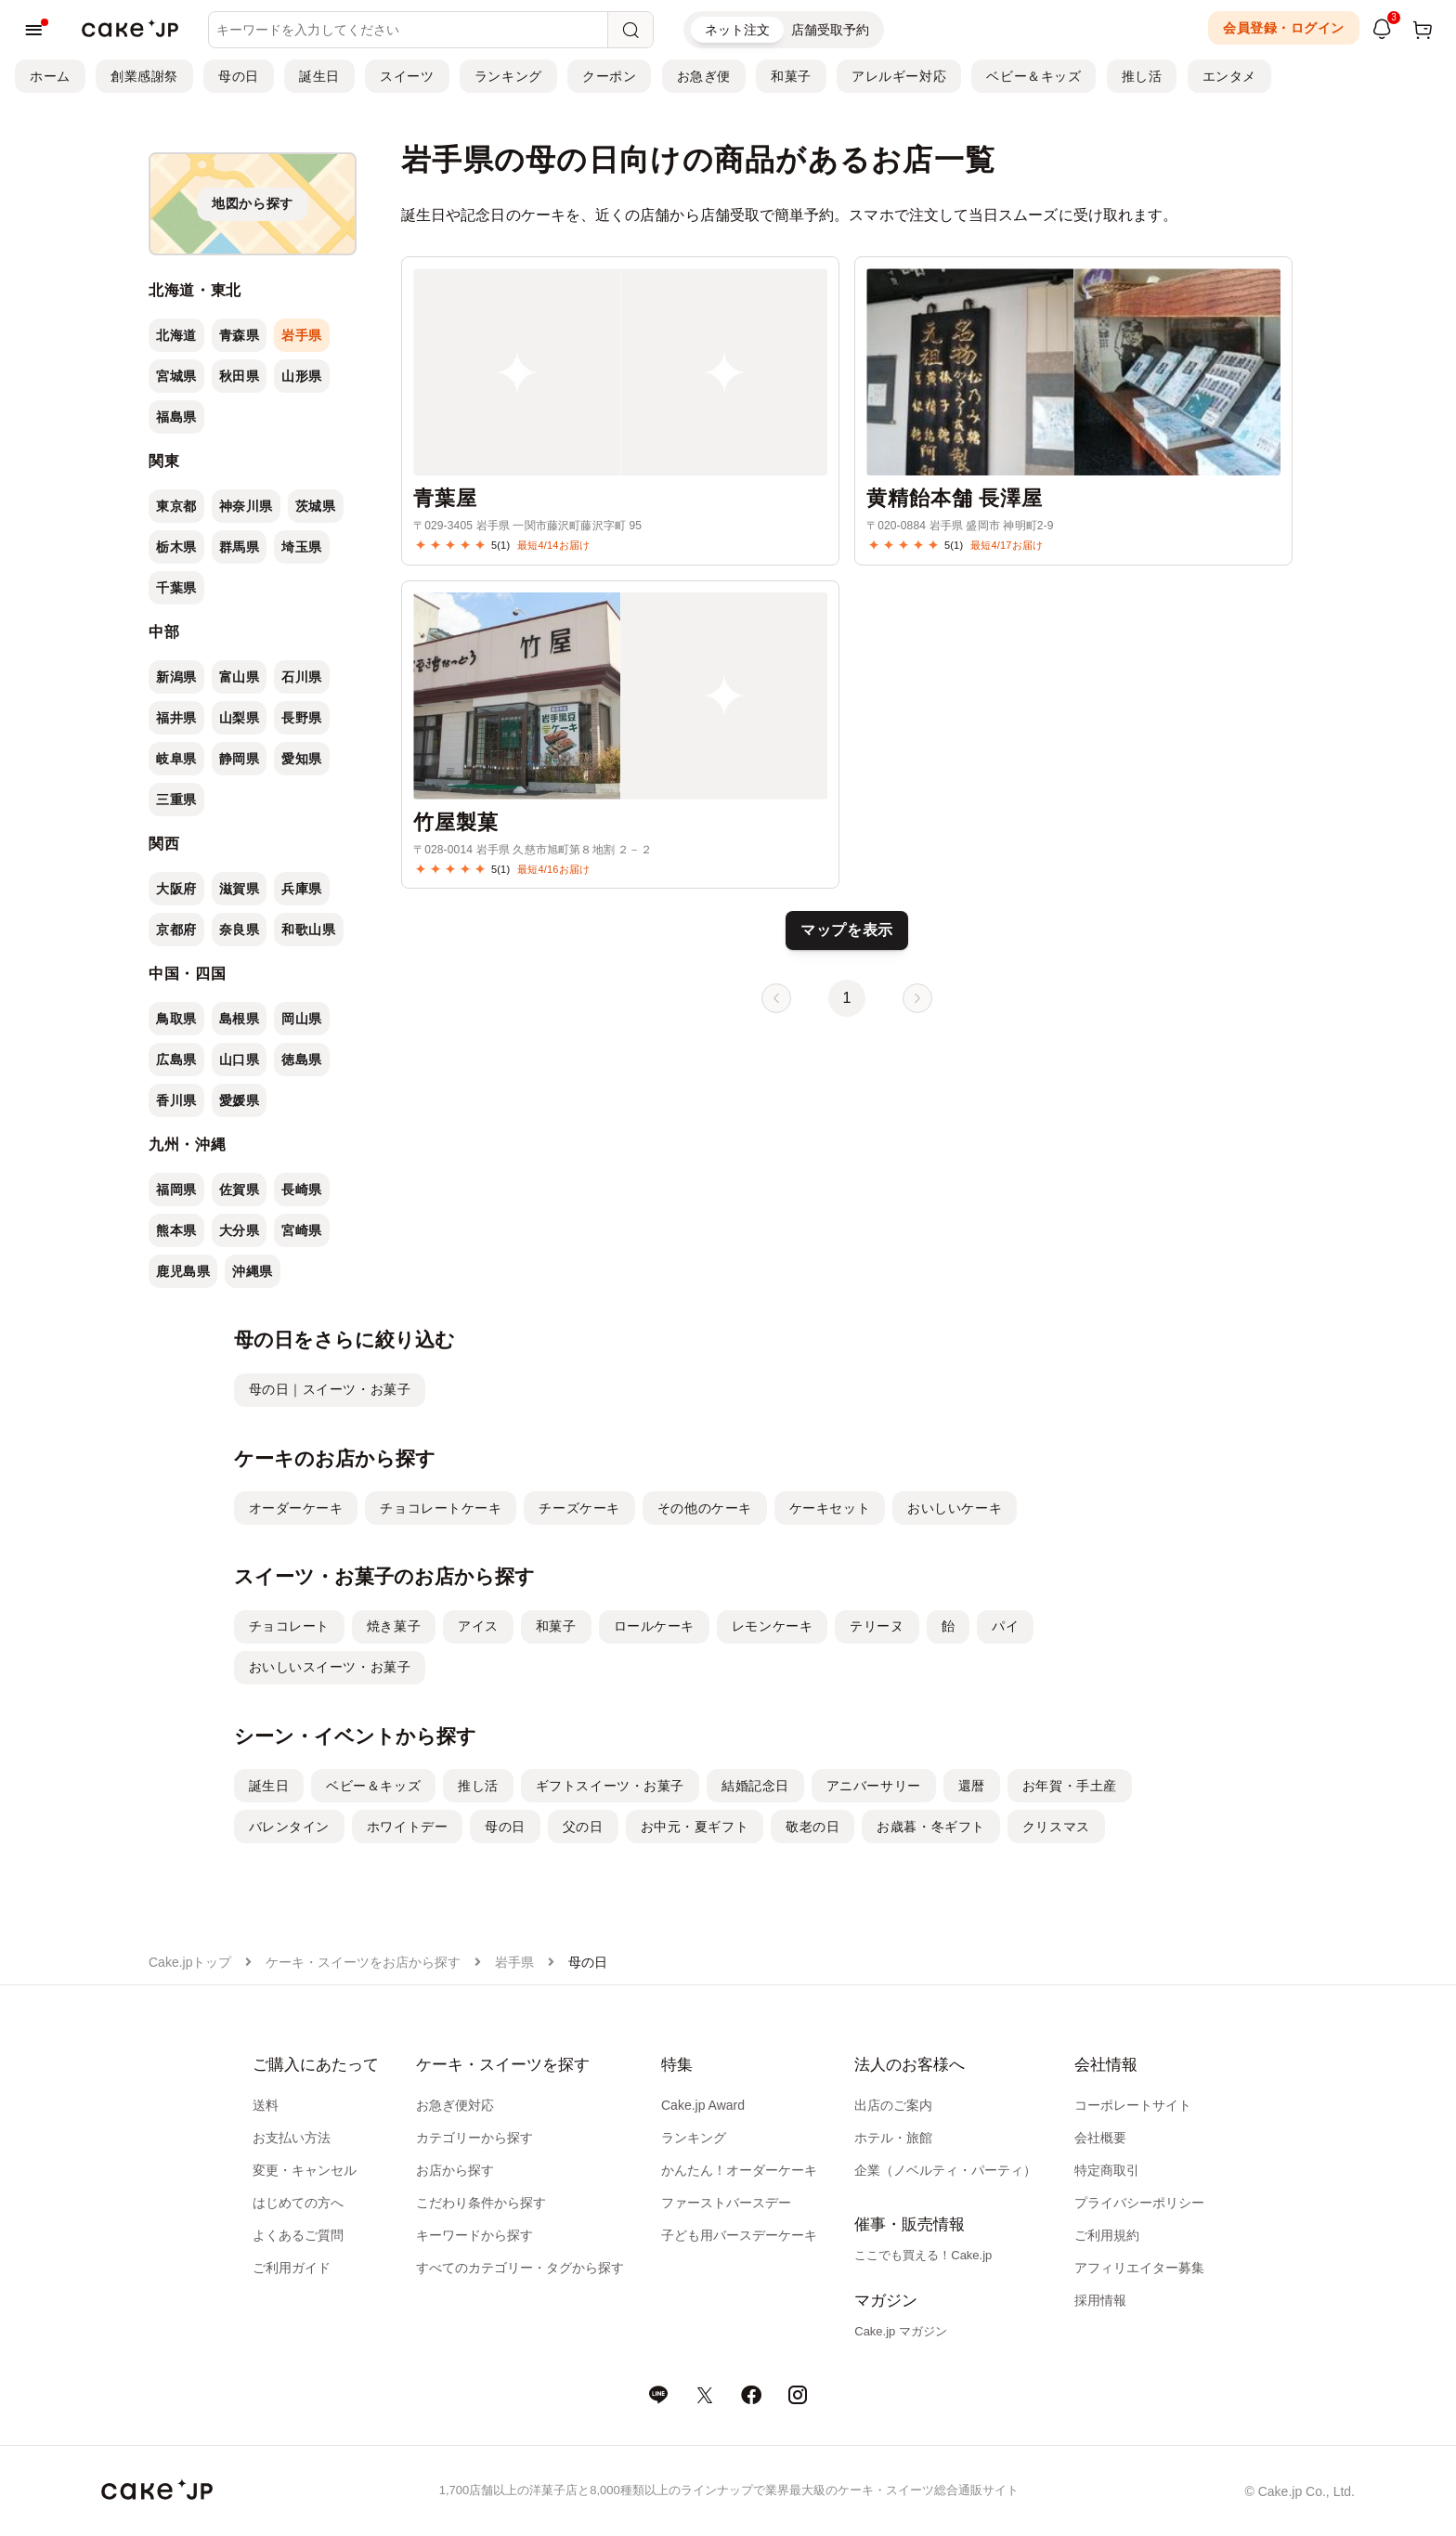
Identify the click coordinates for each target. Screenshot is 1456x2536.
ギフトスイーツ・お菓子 (610, 1785)
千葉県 (176, 587)
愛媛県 (239, 1100)
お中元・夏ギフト (694, 1826)
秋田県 (239, 376)
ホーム (50, 76)
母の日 (238, 76)
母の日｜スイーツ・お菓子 (330, 1389)
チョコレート (289, 1626)
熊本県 (176, 1230)
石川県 (301, 677)
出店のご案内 (893, 2105)
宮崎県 (301, 1230)
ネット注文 (737, 29)
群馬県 (239, 547)
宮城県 (176, 376)
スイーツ (407, 76)
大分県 (239, 1230)
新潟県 (176, 677)
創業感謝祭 (144, 76)
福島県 (176, 417)
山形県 (301, 376)
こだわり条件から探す (481, 2202)
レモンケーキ (772, 1626)
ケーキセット (829, 1508)
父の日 (583, 1826)
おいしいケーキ (954, 1508)
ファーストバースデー (726, 2202)
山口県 (239, 1059)
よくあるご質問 (298, 2235)
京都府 (176, 929)
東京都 (176, 506)
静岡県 (239, 758)
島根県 (239, 1018)
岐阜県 (176, 758)
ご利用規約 (1106, 2235)
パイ (1005, 1626)
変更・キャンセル (305, 2170)
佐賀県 (239, 1189)
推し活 (1142, 76)
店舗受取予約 (830, 29)
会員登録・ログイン (1284, 27)
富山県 (239, 677)
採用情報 (1100, 2300)
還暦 (971, 1785)
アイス (478, 1626)
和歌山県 (308, 929)
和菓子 (791, 76)
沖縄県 (252, 1271)
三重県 (176, 799)
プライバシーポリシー (1139, 2202)
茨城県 (315, 506)
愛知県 (301, 758)
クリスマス (1056, 1826)
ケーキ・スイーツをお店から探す (363, 1962)
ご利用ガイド (292, 2267)
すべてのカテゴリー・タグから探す (520, 2267)
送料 (266, 2105)
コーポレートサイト (1132, 2105)
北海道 (176, 335)
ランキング (508, 76)
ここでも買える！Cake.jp (923, 2255)
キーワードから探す (474, 2235)
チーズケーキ (579, 1508)
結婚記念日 (755, 1785)
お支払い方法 (292, 2137)
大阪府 (176, 888)
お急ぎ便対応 (455, 2105)
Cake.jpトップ (190, 1962)
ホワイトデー (407, 1826)
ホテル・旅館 (893, 2137)
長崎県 (301, 1189)
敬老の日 (812, 1826)
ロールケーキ (654, 1626)
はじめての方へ (298, 2202)
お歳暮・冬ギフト (930, 1826)
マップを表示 (846, 930)
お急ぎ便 (704, 76)
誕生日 (319, 76)
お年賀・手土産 (1069, 1785)
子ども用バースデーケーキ (739, 2235)
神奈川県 (246, 506)
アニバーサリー (873, 1785)
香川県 (176, 1100)
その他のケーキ (704, 1508)
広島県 (176, 1059)
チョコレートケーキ (440, 1508)
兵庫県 (301, 888)
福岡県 (176, 1189)
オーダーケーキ (296, 1508)
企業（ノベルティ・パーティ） (945, 2170)
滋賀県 (239, 888)
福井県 (176, 717)
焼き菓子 (394, 1626)
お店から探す (455, 2170)
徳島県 (301, 1059)
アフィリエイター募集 (1139, 2267)
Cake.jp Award (703, 2105)
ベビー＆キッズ (1033, 76)
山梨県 (239, 717)
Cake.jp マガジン (900, 2331)
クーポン (609, 76)
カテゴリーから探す (474, 2137)
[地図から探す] (253, 203)
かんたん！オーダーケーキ (739, 2170)
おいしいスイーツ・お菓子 (330, 1666)
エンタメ (1229, 76)
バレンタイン (289, 1826)
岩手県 (301, 335)
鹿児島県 (183, 1271)
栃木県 (176, 547)
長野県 (301, 717)
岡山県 (301, 1018)
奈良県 (239, 929)
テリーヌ (877, 1626)
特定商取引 (1106, 2170)
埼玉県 (301, 547)
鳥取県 (176, 1018)
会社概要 (1100, 2137)
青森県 (239, 335)
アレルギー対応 (899, 76)
